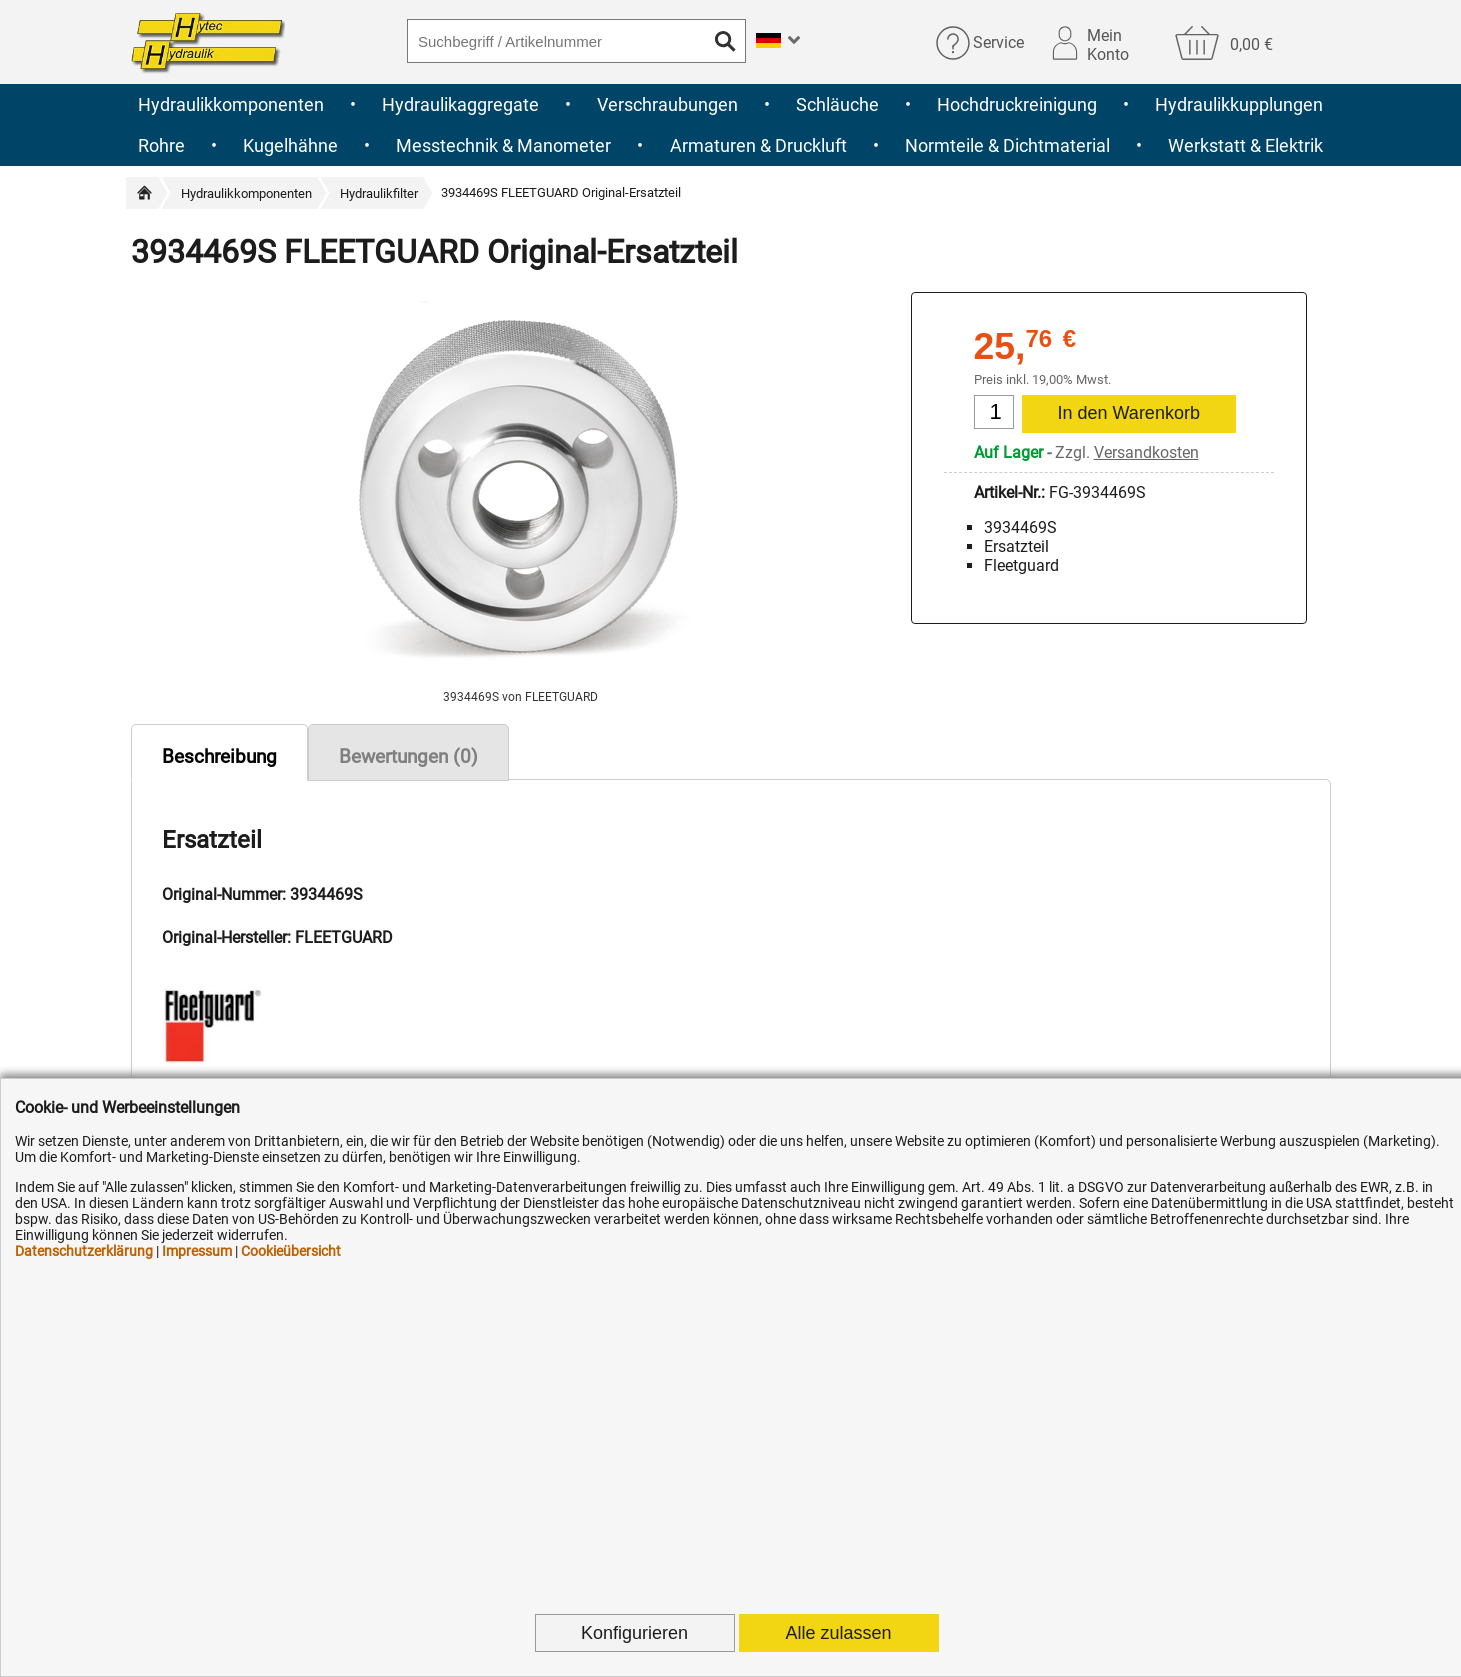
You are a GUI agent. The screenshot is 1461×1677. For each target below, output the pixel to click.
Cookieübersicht (291, 1251)
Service (998, 42)
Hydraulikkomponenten (231, 104)
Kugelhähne (290, 145)
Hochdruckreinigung (1017, 104)
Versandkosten (1146, 452)
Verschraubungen (667, 104)
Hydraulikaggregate (460, 104)
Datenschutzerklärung (84, 1251)
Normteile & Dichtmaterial (1007, 145)
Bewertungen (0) (408, 756)
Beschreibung (219, 756)
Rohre (161, 145)
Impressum (197, 1251)
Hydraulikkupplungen (1239, 104)
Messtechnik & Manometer (503, 145)
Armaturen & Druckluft (758, 145)
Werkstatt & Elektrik (1245, 145)
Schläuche (837, 104)
